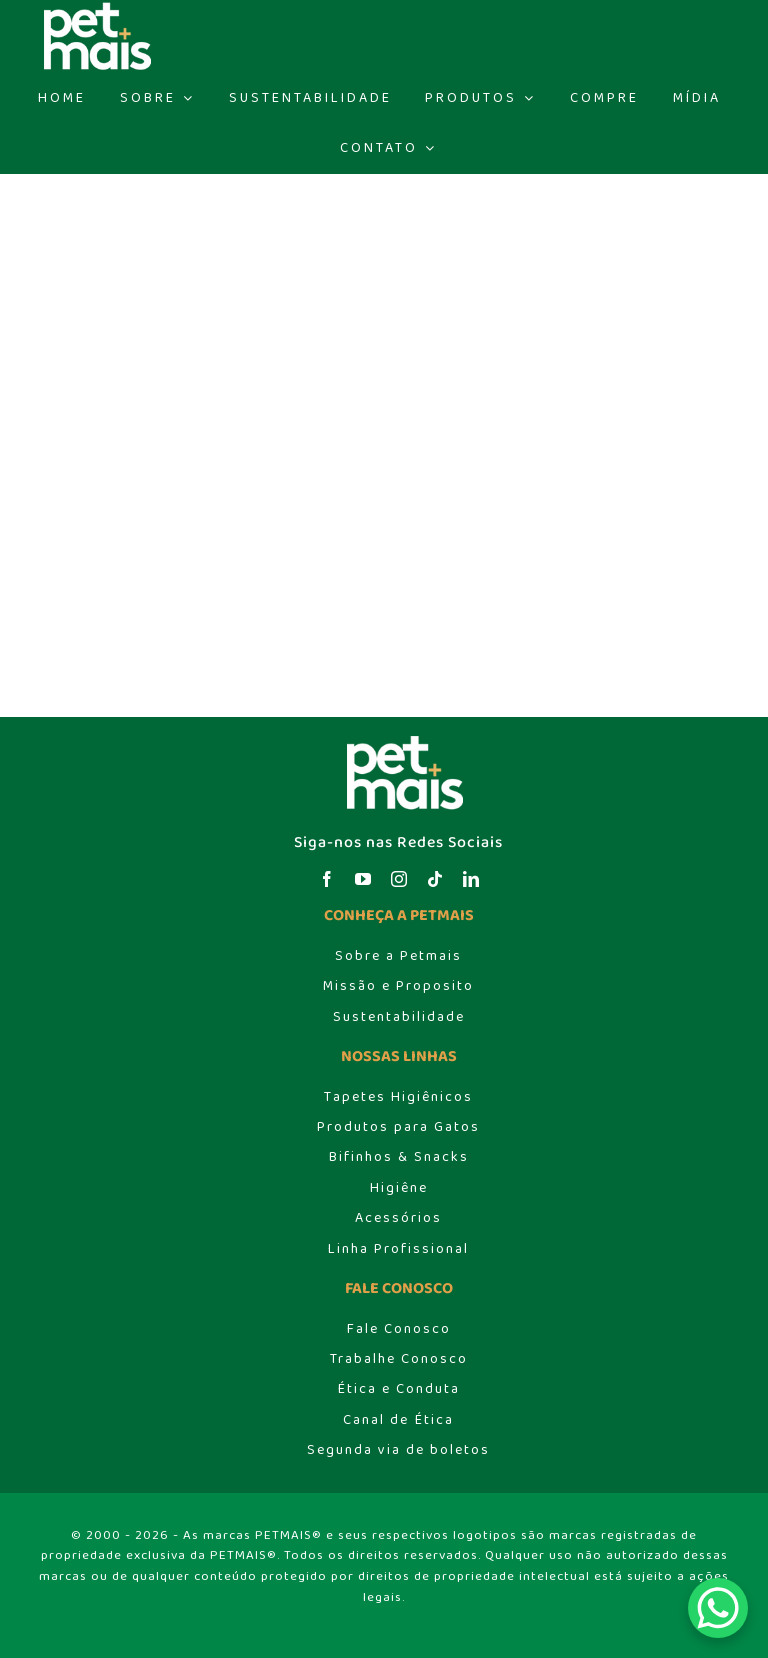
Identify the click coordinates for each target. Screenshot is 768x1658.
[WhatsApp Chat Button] (718, 1608)
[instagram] (399, 879)
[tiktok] (435, 879)
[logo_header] (399, 740)
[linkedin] (471, 879)
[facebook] (327, 879)
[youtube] (363, 879)
